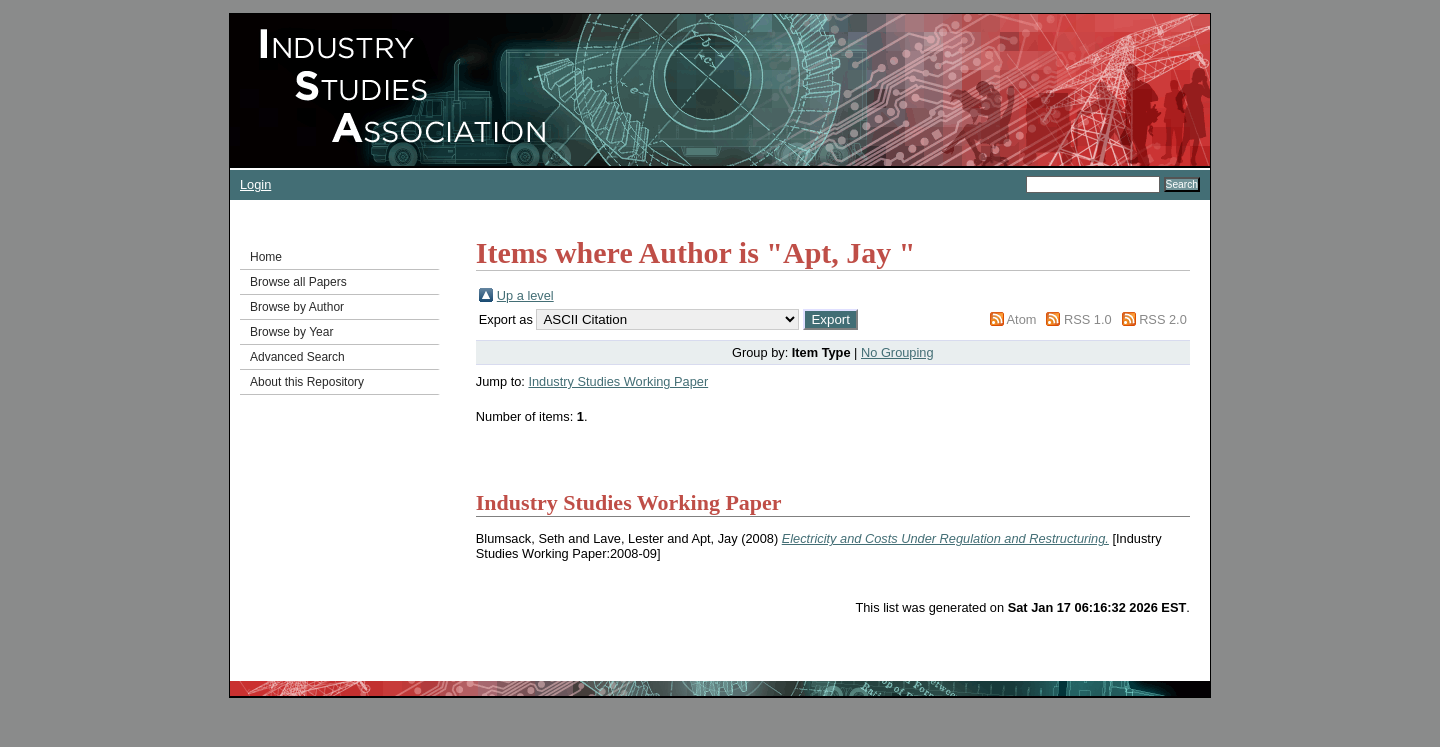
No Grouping (897, 352)
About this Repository (307, 382)
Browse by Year (291, 332)
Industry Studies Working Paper (618, 381)
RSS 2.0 (1163, 319)
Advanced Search (297, 357)
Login (255, 184)
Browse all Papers (298, 282)
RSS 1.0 (1088, 319)
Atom (1022, 319)
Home (266, 257)
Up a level (525, 295)
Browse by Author (297, 307)
